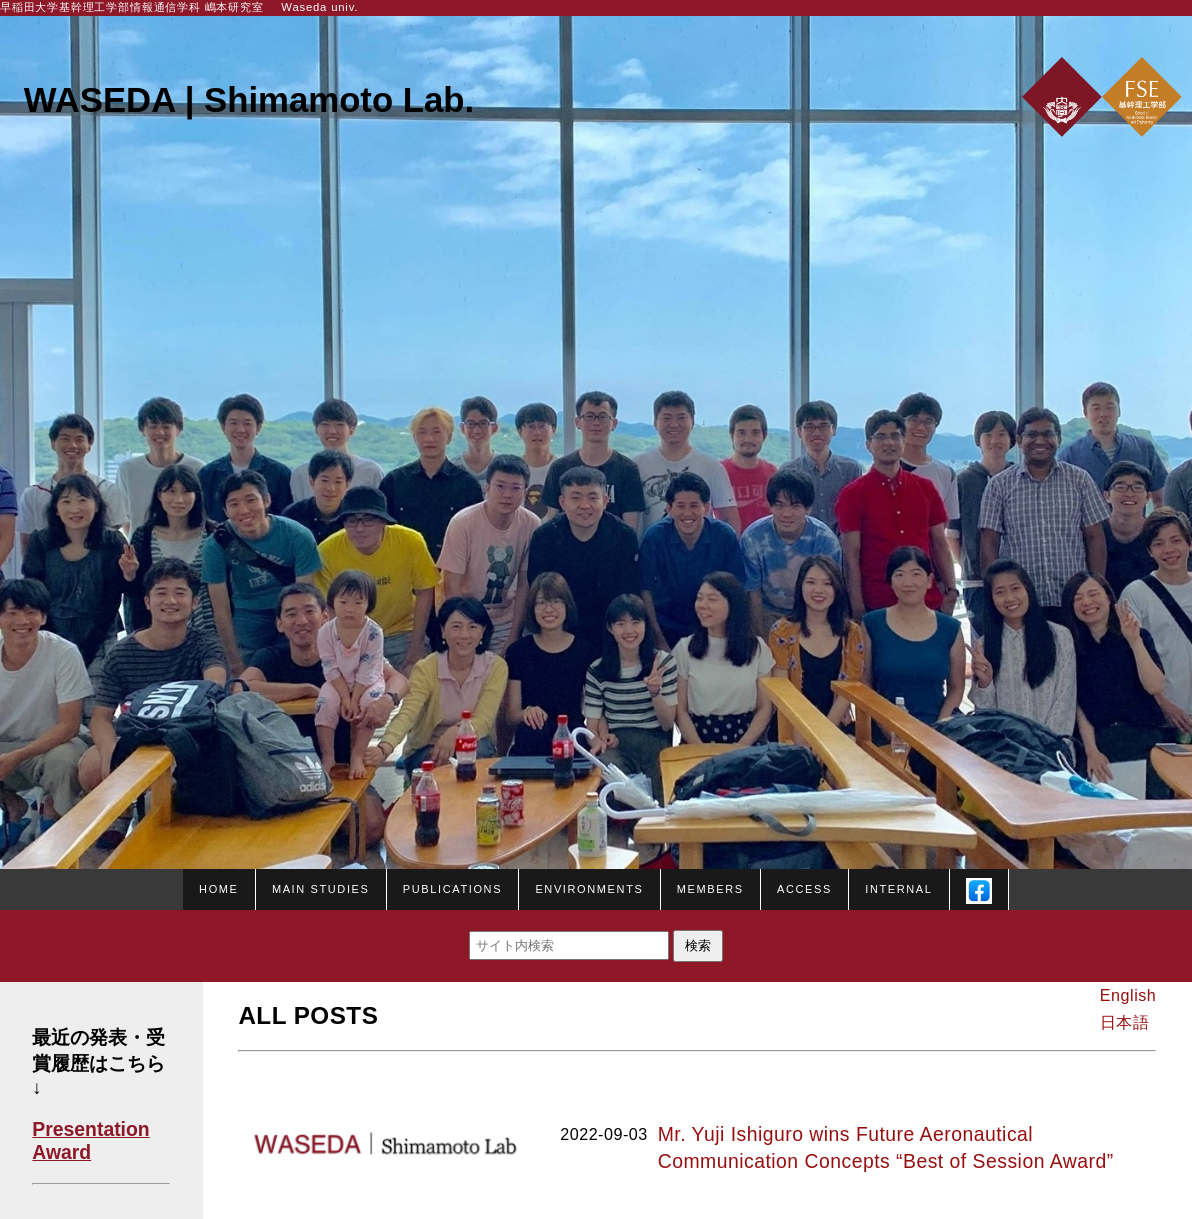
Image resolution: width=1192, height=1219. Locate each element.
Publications (452, 887)
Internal (898, 887)
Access (804, 887)
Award (61, 1152)
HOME (218, 887)
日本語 (1124, 1022)
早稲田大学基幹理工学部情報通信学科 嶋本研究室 (132, 7)
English (1128, 995)
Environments (589, 887)
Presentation (90, 1129)
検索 (698, 945)
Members (710, 887)
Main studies (321, 887)
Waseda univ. (319, 7)
